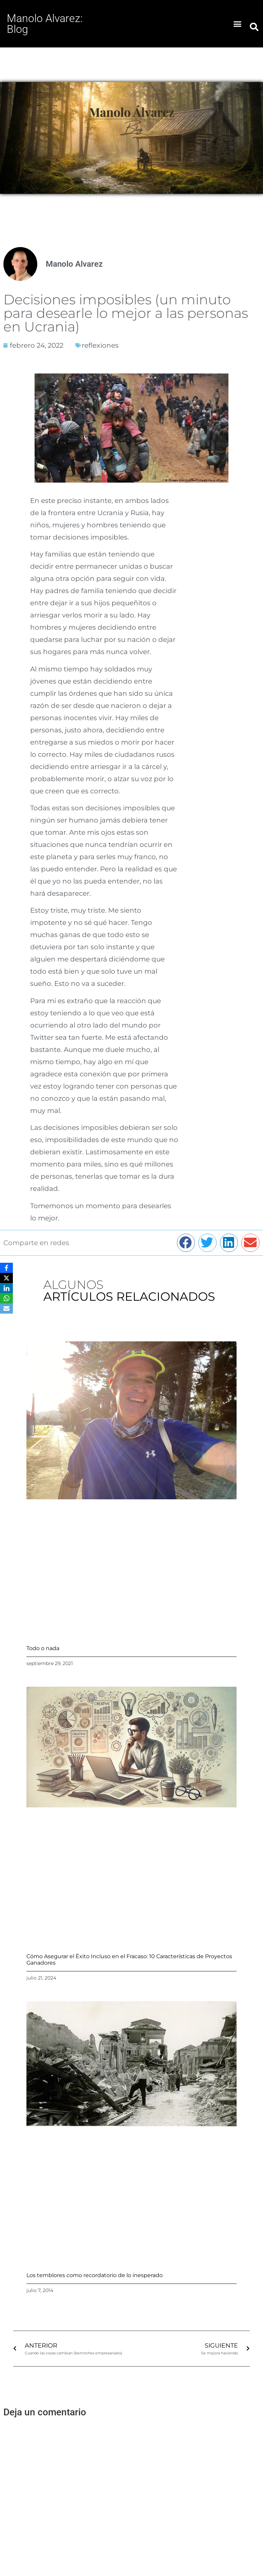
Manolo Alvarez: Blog (45, 24)
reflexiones (100, 345)
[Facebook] (6, 1268)
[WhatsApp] (6, 1298)
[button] (237, 23)
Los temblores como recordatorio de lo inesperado (94, 2275)
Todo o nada (42, 1648)
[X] (6, 1278)
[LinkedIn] (6, 1288)
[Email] (6, 1308)
